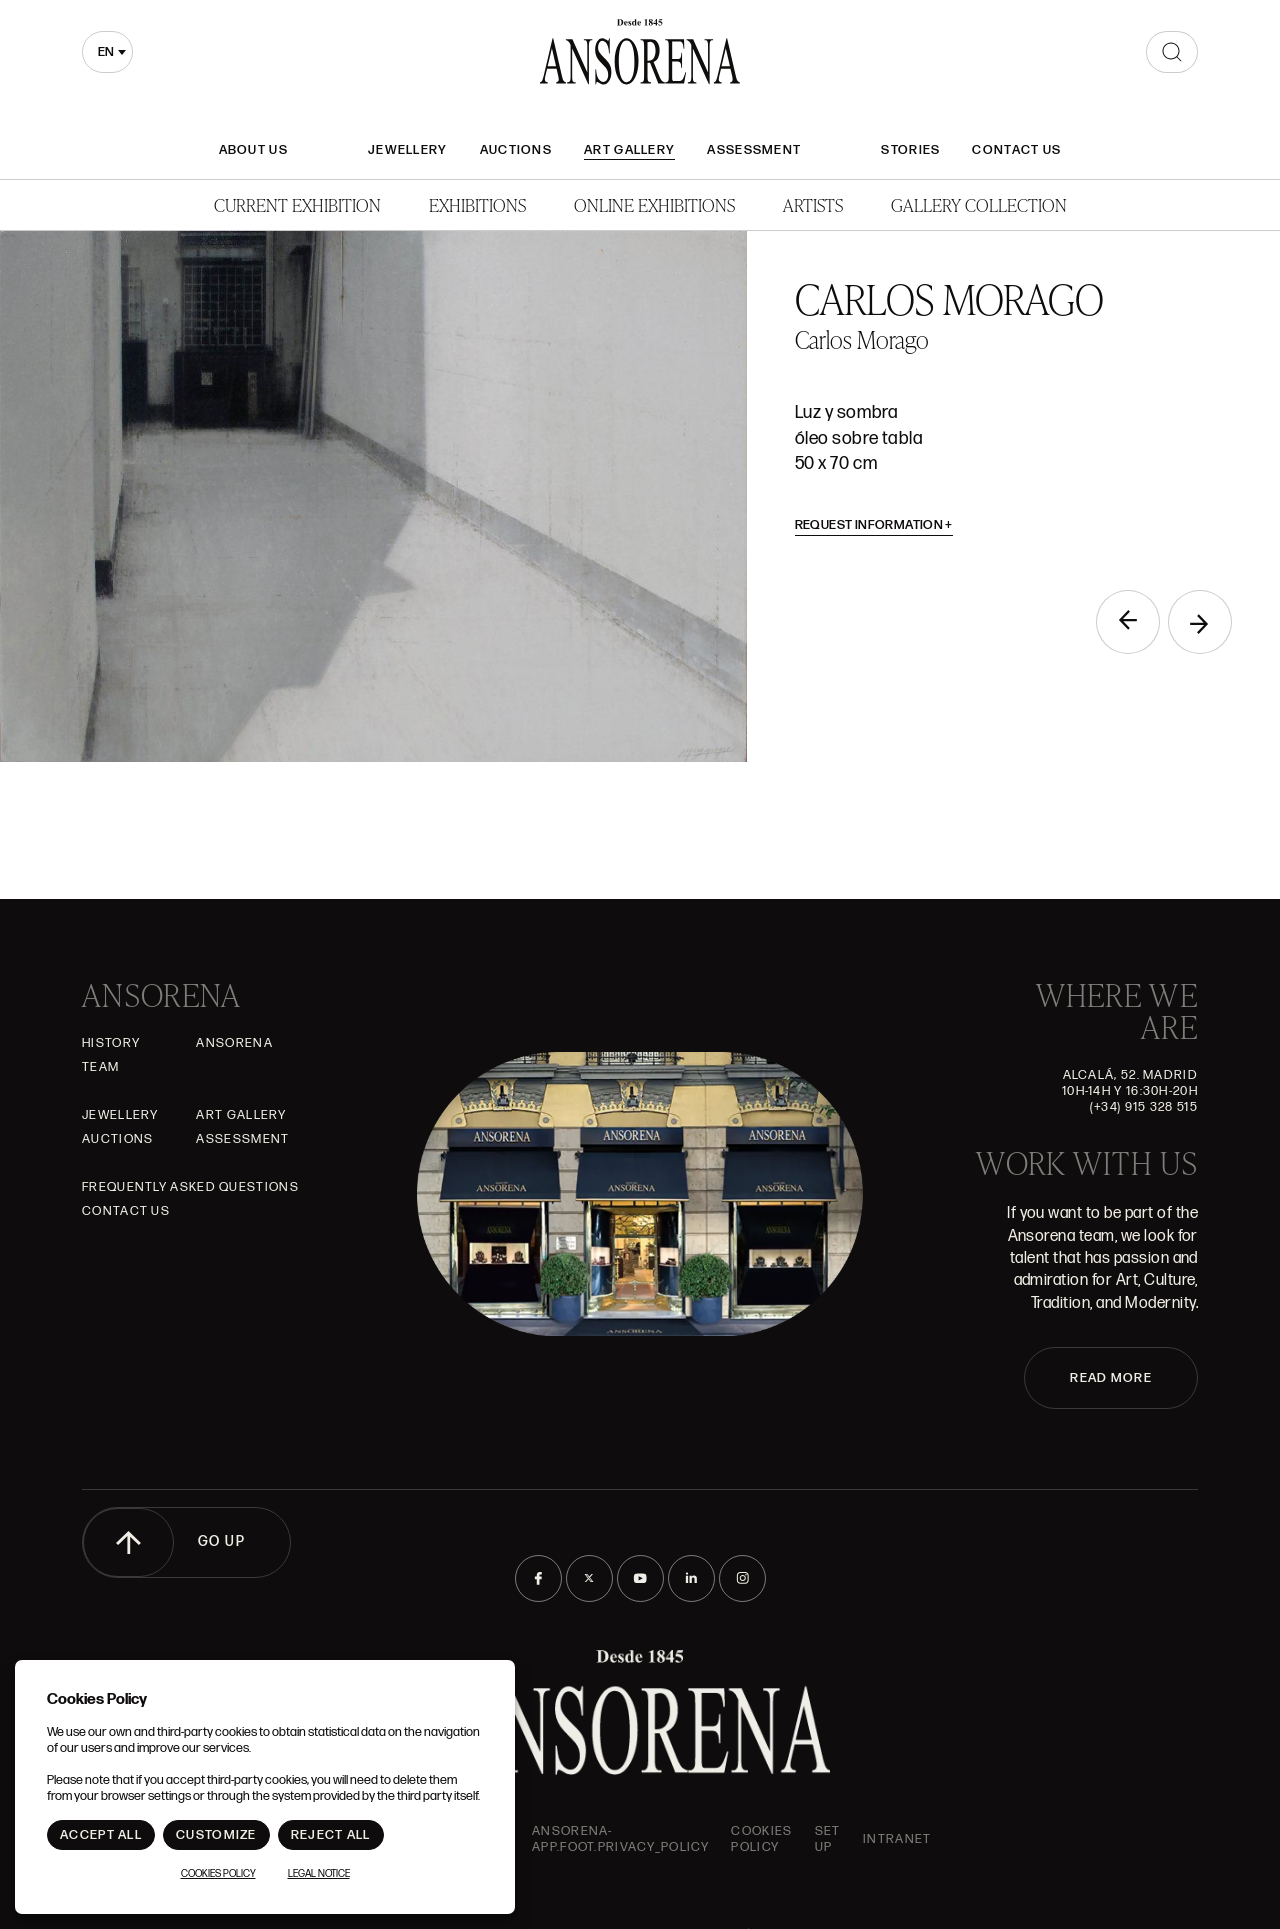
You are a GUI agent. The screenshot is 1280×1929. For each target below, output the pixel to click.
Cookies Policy (761, 1839)
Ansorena (234, 1043)
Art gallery (629, 150)
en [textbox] (106, 52)
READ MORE (1111, 1378)
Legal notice (319, 1874)
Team (100, 1067)
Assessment (754, 150)
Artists (813, 204)
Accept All (101, 1835)
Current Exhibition (297, 204)
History (111, 1043)
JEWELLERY (408, 150)
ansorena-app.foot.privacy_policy (620, 1839)
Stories (910, 150)
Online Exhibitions (654, 204)
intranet (897, 1839)
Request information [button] (874, 525)
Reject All (331, 1835)
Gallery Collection (979, 204)
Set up (828, 1839)
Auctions (516, 150)
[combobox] (107, 52)
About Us (253, 150)
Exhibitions (477, 204)
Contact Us (1016, 150)
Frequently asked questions (190, 1187)
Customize (216, 1835)
